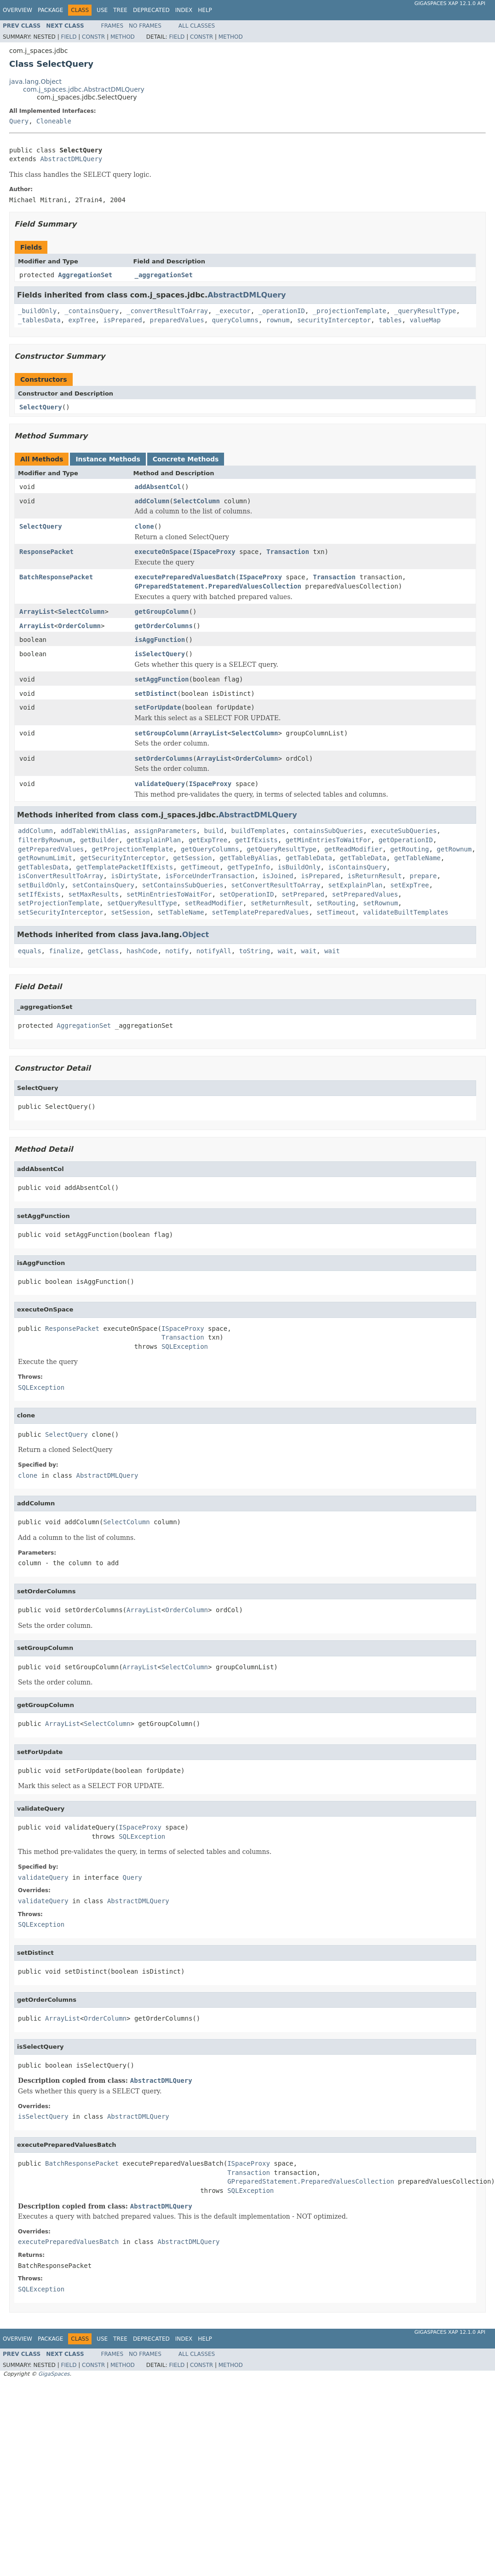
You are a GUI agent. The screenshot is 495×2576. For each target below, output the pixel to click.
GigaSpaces (53, 2374)
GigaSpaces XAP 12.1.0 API (449, 3)
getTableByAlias (248, 858)
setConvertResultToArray (276, 885)
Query (19, 121)
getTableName (417, 858)
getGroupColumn (162, 611)
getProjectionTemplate (132, 849)
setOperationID (246, 894)
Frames (112, 26)
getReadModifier (353, 849)
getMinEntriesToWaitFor (328, 840)
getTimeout (200, 867)
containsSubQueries (328, 830)
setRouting (336, 903)
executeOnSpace (162, 551)
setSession (130, 912)
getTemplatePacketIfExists (124, 867)
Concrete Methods (186, 459)
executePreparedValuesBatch (185, 577)
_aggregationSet (164, 275)
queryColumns (235, 320)
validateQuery (160, 783)
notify (177, 951)
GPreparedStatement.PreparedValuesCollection (218, 586)
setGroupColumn (162, 733)
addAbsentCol (158, 486)
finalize (64, 951)
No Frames (145, 26)
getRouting (409, 849)
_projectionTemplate (349, 311)
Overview (17, 10)
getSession (192, 858)
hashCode (142, 951)
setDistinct (156, 693)
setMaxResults (94, 894)
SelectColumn (196, 501)
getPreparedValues (51, 849)
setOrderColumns (164, 758)
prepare (423, 876)
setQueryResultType (142, 903)
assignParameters (165, 830)
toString (254, 951)
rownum (278, 320)
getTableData (309, 858)
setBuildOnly (41, 885)
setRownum (380, 903)
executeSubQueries (404, 830)
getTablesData (43, 867)
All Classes (196, 26)
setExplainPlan (355, 885)
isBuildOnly (299, 867)
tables (390, 320)
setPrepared (303, 894)
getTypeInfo (248, 867)
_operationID (282, 311)
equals (29, 951)
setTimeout (336, 912)
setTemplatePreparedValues (260, 912)
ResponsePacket (46, 551)
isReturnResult (375, 876)
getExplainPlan (154, 840)
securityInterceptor (334, 320)
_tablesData (39, 320)
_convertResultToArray (167, 311)
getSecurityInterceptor (122, 858)
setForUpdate (158, 707)
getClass (103, 951)
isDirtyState (134, 876)
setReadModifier (213, 903)
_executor (233, 311)
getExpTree (208, 840)
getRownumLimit (45, 858)
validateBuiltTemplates (405, 912)
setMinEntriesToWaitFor (169, 894)
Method (122, 37)
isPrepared (122, 320)
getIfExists (256, 840)
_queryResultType (425, 311)
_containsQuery (91, 311)
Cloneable (53, 121)
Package (50, 10)
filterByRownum (45, 840)
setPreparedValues (365, 894)
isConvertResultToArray (60, 876)
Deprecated (151, 10)
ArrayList (36, 611)
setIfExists (39, 894)
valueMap (424, 320)
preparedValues (177, 320)
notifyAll (213, 951)
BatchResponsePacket (56, 577)
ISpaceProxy (214, 551)
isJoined (277, 876)
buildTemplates (258, 830)
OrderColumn (79, 625)
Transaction (287, 551)
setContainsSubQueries (183, 885)
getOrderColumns (164, 625)
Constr (93, 37)
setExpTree (409, 885)
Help (205, 10)
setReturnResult (280, 903)
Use (102, 10)
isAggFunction (160, 639)
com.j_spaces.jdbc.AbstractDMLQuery (83, 89)
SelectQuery (40, 407)
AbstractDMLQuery (71, 159)
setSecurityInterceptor (60, 912)
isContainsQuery (357, 867)
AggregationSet (85, 275)
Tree (120, 10)
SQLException (184, 1346)
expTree (82, 320)
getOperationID (406, 840)
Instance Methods (107, 459)
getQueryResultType (282, 849)
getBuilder (99, 840)
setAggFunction (162, 679)
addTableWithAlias (94, 830)
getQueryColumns (210, 849)
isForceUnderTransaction (209, 876)
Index (184, 10)
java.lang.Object (35, 81)
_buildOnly (37, 311)
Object (195, 934)
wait (286, 951)
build (214, 830)
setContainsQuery (103, 885)
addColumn (152, 501)
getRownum (454, 849)
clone (144, 526)
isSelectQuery (160, 654)
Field (68, 37)
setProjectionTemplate (58, 903)
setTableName (180, 912)
